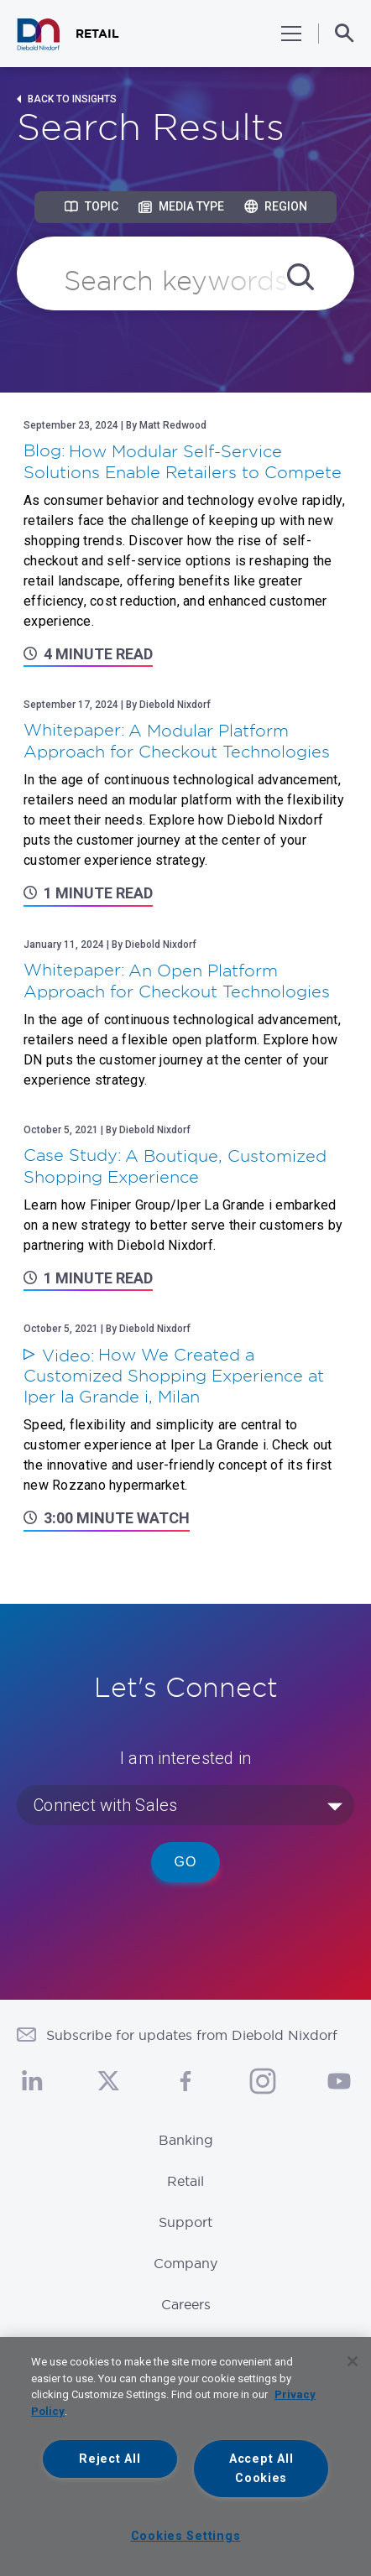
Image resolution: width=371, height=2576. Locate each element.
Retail (185, 2181)
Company (185, 2263)
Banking (186, 2139)
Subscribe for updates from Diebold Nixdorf (191, 2035)
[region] (185, 2456)
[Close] (352, 2361)
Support (185, 2222)
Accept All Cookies (261, 2468)
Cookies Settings (186, 2536)
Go (186, 1862)
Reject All (109, 2459)
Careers (186, 2304)
